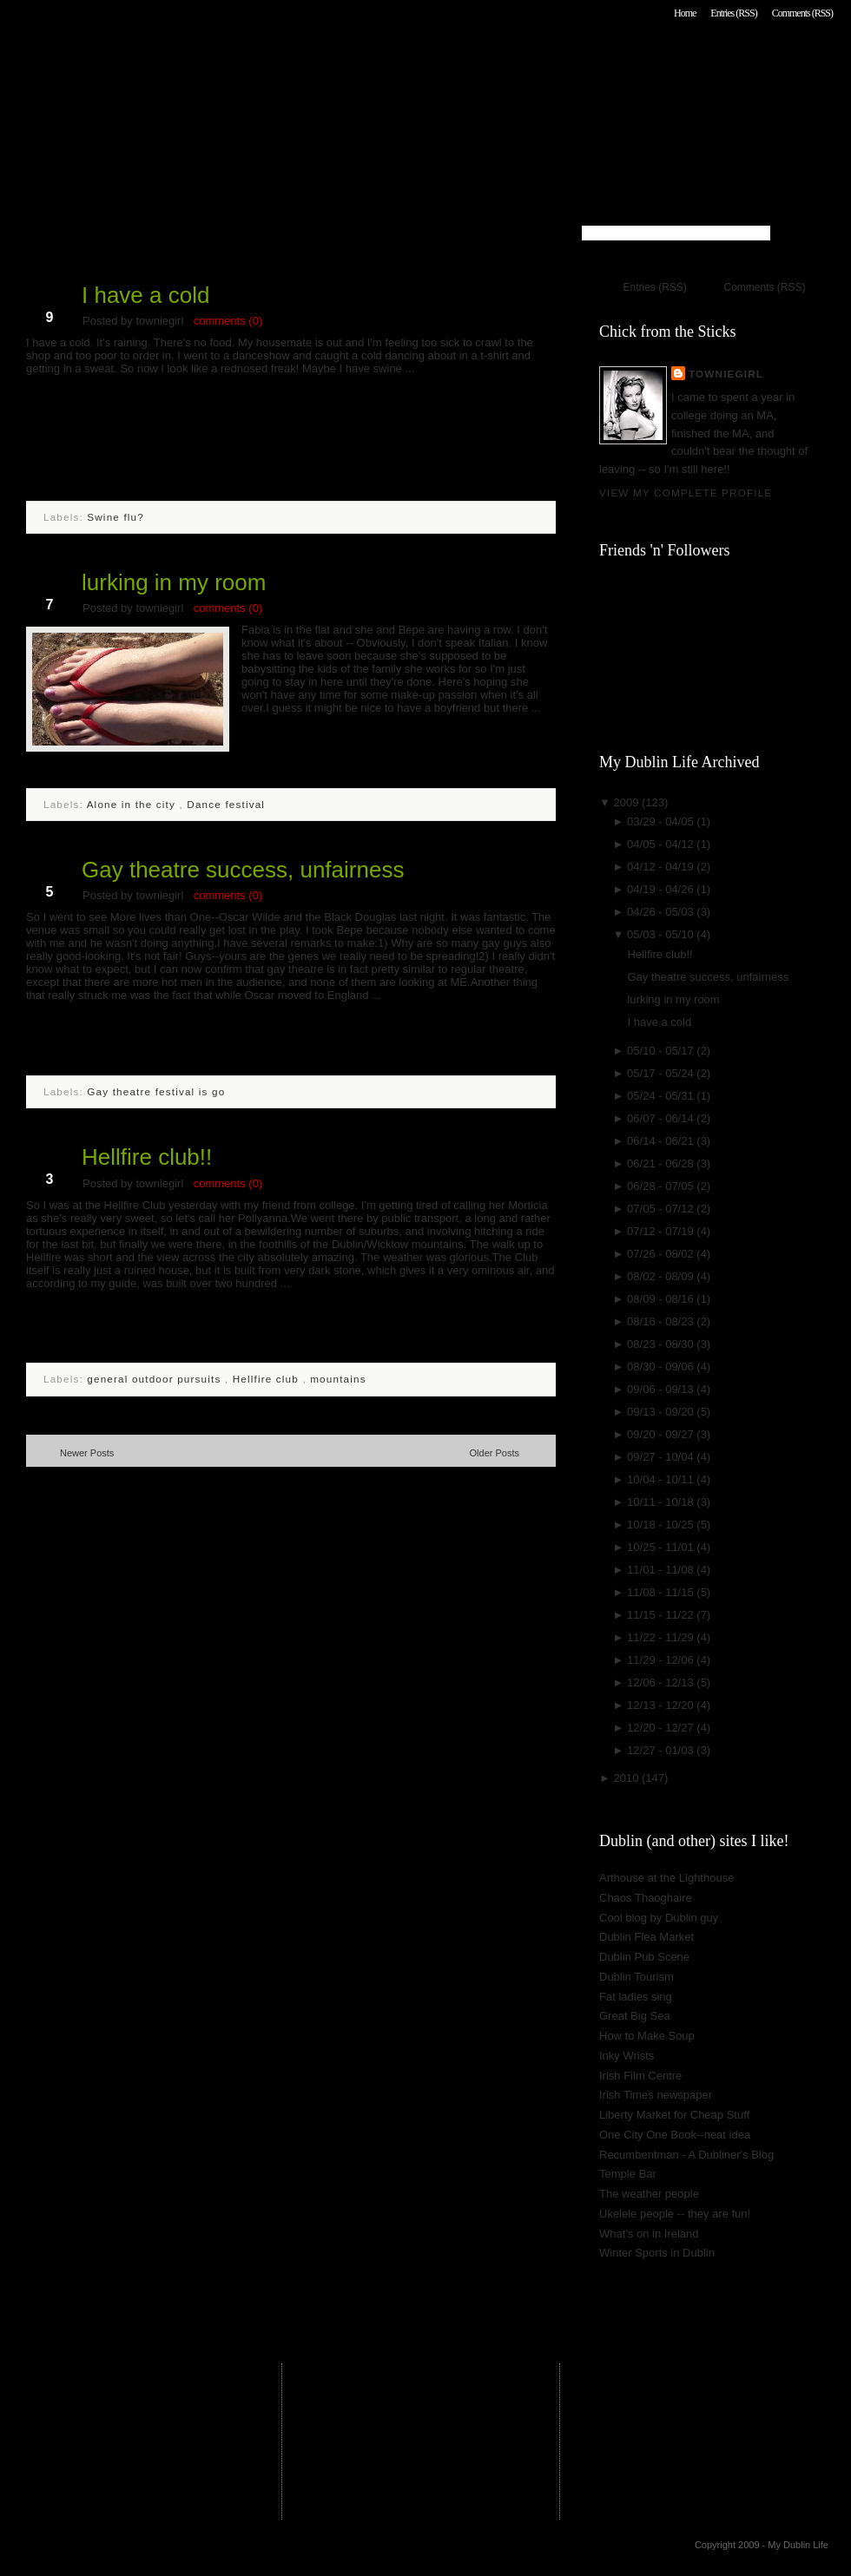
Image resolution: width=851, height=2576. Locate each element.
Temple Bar (627, 2173)
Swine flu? (115, 516)
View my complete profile (685, 492)
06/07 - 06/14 (661, 1118)
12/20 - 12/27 (661, 1727)
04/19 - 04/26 (661, 889)
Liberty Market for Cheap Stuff (674, 2114)
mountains (338, 1378)
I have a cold (145, 295)
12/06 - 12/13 (661, 1682)
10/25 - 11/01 (661, 1547)
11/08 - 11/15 (661, 1592)
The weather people (649, 2193)
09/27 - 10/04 (661, 1456)
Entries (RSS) (733, 13)
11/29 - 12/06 (661, 1659)
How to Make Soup (647, 2035)
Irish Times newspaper (655, 2094)
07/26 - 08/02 (661, 1253)
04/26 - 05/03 (661, 911)
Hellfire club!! (147, 1157)
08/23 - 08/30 (661, 1343)
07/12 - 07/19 (661, 1231)
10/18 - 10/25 (661, 1524)
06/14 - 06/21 (661, 1140)
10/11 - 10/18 (661, 1501)
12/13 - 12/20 (661, 1705)
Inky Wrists (626, 2055)
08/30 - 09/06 (661, 1366)
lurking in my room (174, 582)
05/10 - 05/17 (661, 1050)
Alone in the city (133, 804)
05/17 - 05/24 (661, 1073)
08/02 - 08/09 (661, 1276)
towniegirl (726, 373)
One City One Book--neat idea (674, 2134)
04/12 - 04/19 (661, 866)
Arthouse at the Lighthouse (666, 1877)
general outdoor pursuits (156, 1378)
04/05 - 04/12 (661, 844)
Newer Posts (87, 1453)
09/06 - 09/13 (661, 1389)
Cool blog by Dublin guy (658, 1917)
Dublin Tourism (636, 1976)
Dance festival (226, 804)
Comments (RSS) (802, 13)
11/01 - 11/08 (661, 1569)
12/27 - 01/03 (661, 1750)
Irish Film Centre (640, 2075)
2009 (627, 802)
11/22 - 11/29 (661, 1637)
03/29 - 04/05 (661, 821)
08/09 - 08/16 (661, 1298)
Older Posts (494, 1453)
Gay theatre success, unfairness (243, 870)
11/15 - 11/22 (661, 1614)
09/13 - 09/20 (661, 1411)
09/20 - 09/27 (661, 1434)
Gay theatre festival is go (156, 1091)
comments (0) (228, 320)
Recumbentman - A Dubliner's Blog (686, 2154)
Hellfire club (268, 1378)
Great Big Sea (634, 2015)
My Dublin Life (248, 60)
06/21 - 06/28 (661, 1163)
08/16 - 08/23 (661, 1321)
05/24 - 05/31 (661, 1095)
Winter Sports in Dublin (657, 2252)
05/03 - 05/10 (661, 934)
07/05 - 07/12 (661, 1208)
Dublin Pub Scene (644, 1956)
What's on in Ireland (649, 2233)
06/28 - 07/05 (661, 1186)
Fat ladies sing (635, 1996)
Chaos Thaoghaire (645, 1897)
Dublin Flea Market (646, 1936)
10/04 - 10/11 (661, 1479)
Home (685, 13)
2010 (627, 1777)
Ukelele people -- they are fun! (674, 2213)
